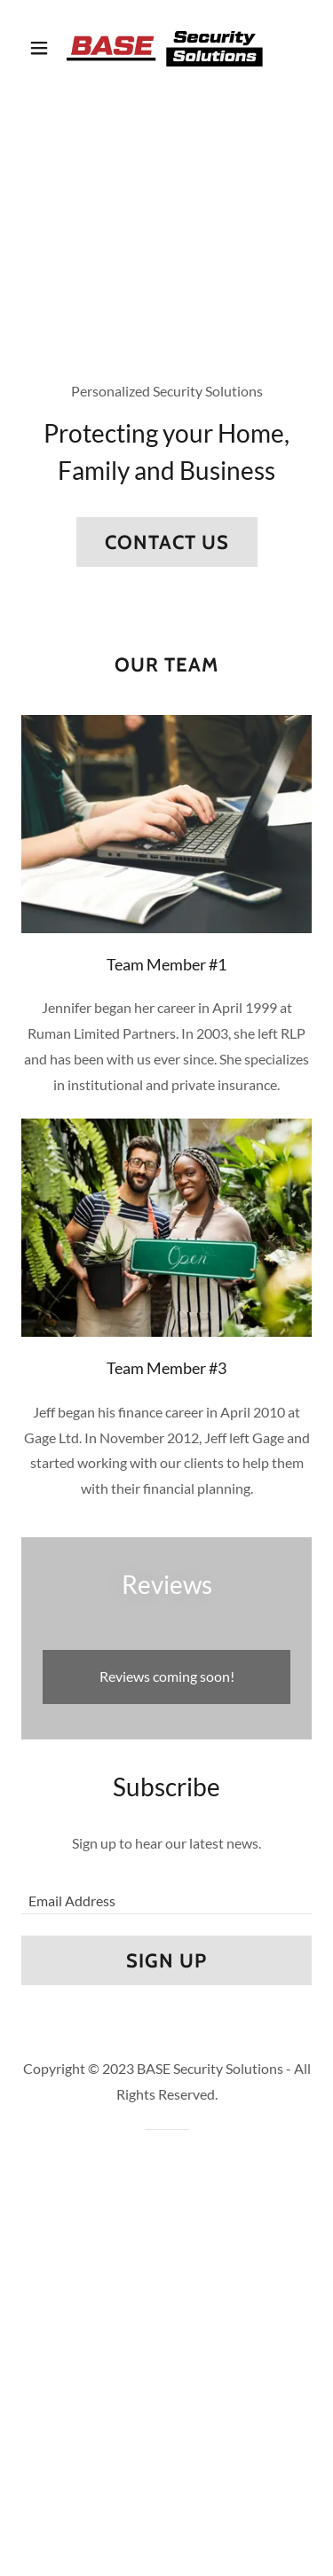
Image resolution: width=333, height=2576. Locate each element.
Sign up (166, 1961)
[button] (43, 48)
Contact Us (167, 542)
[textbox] (166, 1892)
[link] (166, 47)
